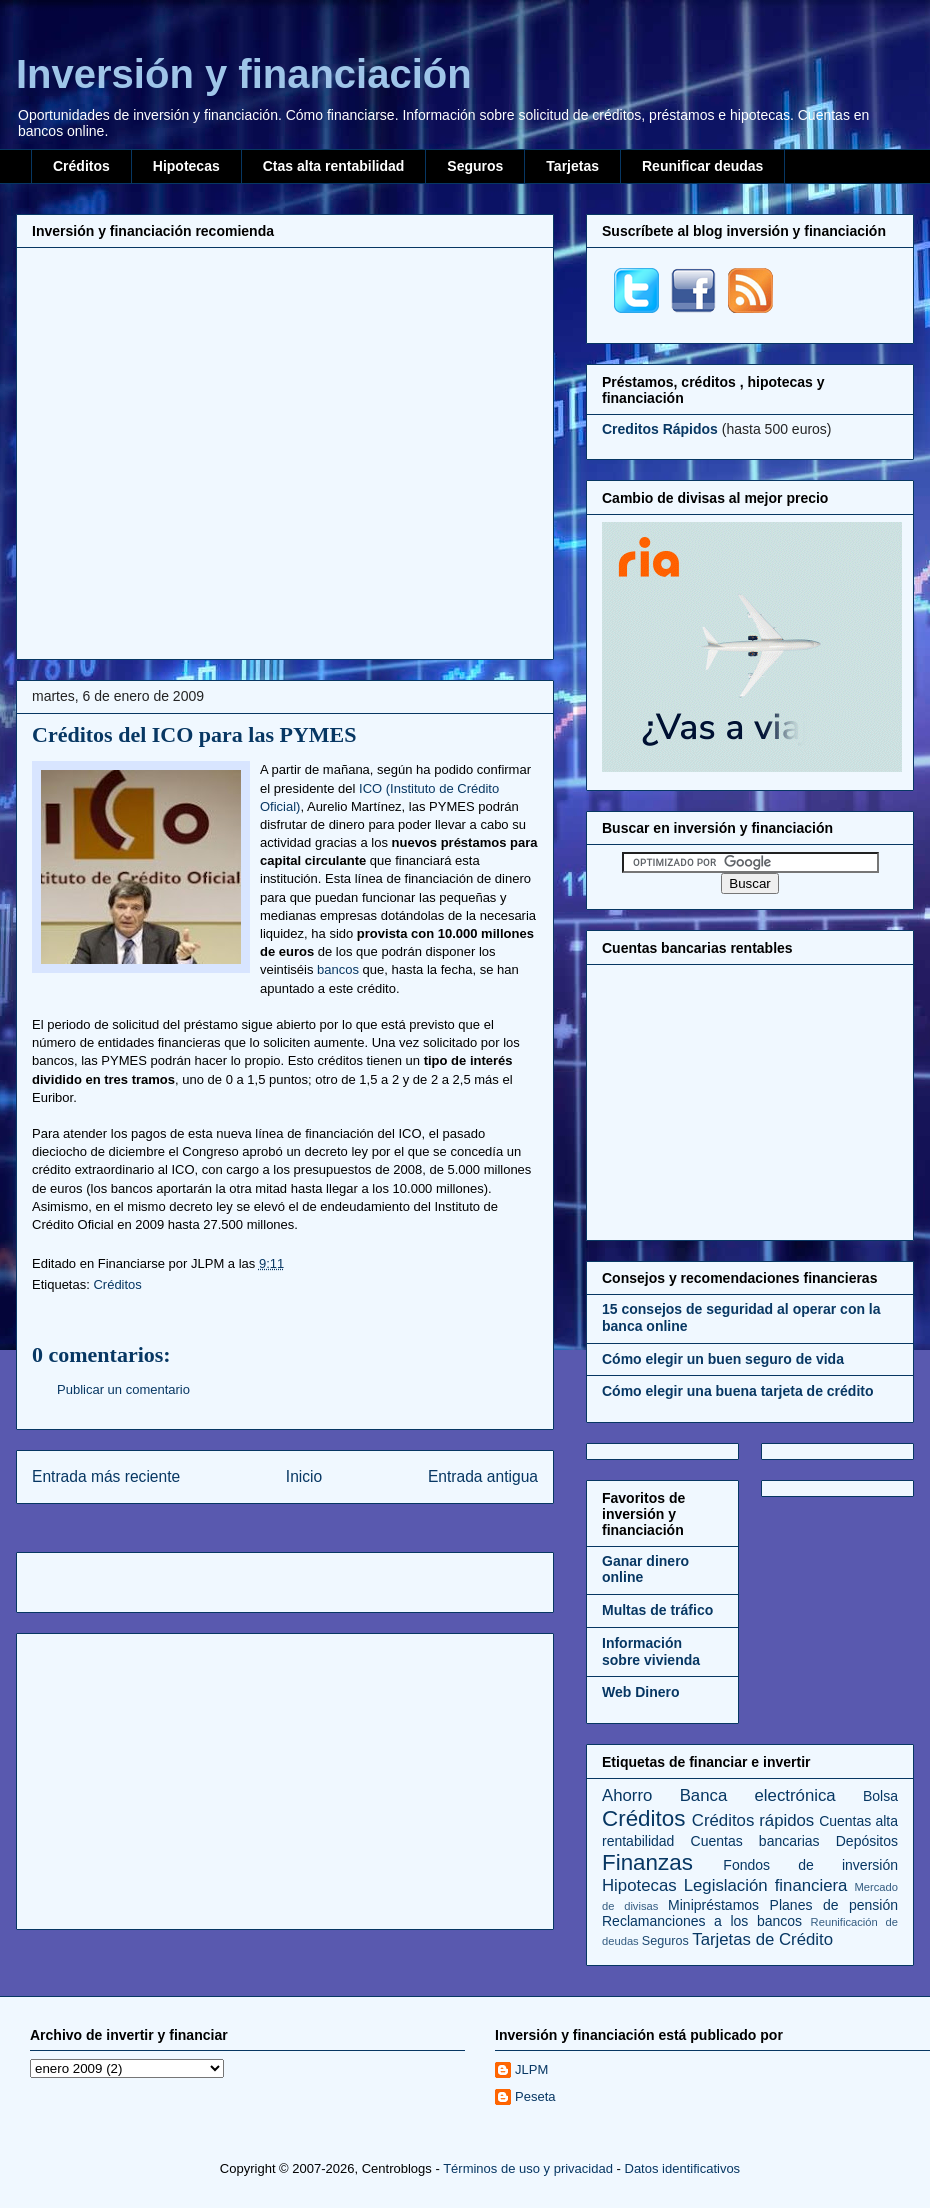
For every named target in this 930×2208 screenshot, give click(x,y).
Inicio (304, 1476)
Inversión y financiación (244, 74)
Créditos (81, 166)
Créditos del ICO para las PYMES (194, 734)
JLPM (531, 2069)
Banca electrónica (758, 1795)
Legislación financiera (766, 1885)
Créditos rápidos (753, 1820)
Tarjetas (572, 166)
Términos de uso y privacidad (528, 2168)
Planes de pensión (834, 1905)
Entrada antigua (483, 1476)
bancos (338, 969)
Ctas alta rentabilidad (334, 166)
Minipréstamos (713, 1905)
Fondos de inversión (810, 1865)
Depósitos (867, 1841)
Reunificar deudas (702, 166)
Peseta (535, 2096)
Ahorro (627, 1795)
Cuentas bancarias (755, 1841)
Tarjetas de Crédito (762, 1939)
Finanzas (647, 1862)
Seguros (475, 166)
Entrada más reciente (106, 1476)
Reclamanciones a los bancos (702, 1921)
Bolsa (880, 1796)
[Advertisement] (188, 451)
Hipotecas (186, 166)
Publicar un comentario (123, 1389)
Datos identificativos (683, 2168)
